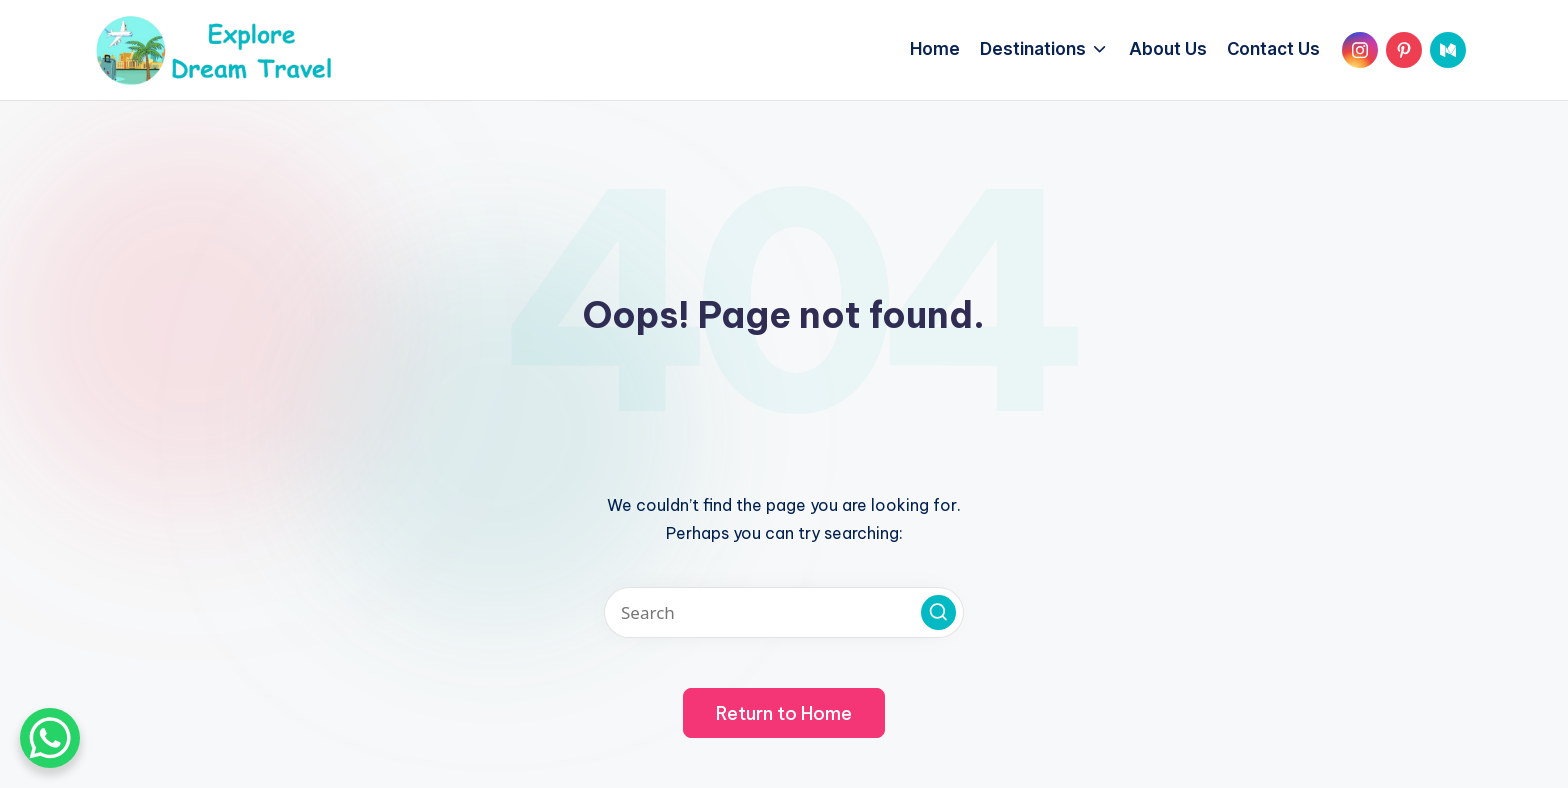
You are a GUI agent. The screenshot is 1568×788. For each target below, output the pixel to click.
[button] (938, 612)
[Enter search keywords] (784, 612)
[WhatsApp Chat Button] (50, 738)
